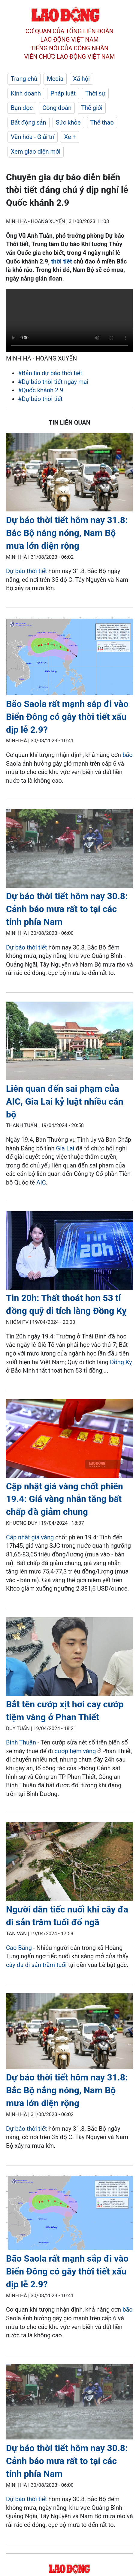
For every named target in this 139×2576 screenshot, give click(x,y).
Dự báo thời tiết (26, 571)
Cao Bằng (19, 1947)
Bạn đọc (22, 107)
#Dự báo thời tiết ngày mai (53, 381)
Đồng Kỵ (121, 1362)
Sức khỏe (68, 122)
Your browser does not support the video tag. (69, 320)
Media (55, 78)
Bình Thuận (21, 1742)
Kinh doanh (26, 93)
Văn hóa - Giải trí (32, 136)
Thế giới (91, 107)
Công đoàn (56, 107)
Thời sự (95, 93)
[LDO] (69, 473)
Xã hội (81, 78)
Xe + (70, 136)
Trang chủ (24, 78)
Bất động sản (28, 122)
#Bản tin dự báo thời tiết (50, 373)
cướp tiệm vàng (75, 1751)
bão (127, 754)
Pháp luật (63, 93)
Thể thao (102, 122)
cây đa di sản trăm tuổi (36, 1964)
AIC (41, 1182)
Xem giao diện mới (35, 151)
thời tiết (61, 261)
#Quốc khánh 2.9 (40, 390)
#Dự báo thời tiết (40, 398)
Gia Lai (66, 1148)
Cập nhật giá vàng (30, 1537)
